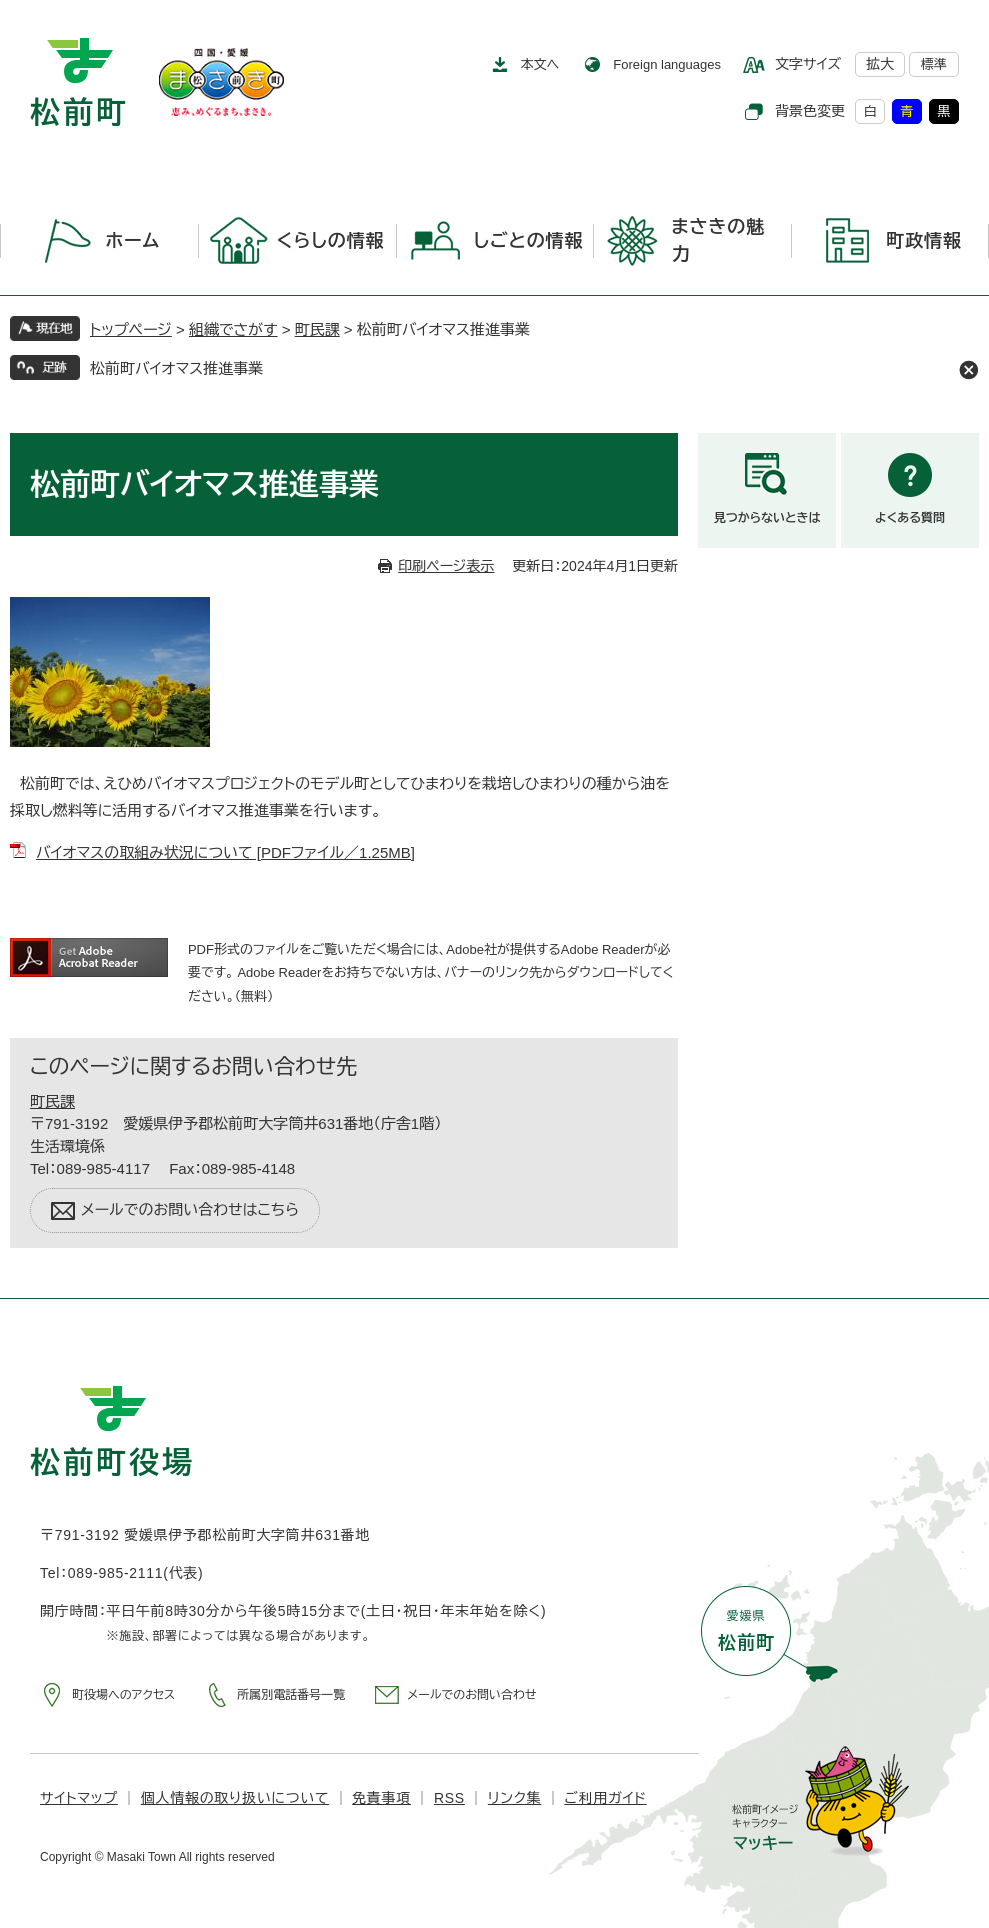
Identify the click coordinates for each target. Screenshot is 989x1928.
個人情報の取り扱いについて (235, 1798)
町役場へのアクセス (123, 1695)
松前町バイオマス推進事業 (176, 368)
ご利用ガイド (605, 1798)
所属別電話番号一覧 (291, 1695)
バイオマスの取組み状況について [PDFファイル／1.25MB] (225, 852)
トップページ (131, 329)
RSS (449, 1798)
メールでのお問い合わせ (471, 1695)
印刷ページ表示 (446, 566)
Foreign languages (667, 64)
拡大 (880, 64)
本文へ (540, 64)
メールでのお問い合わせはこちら (190, 1209)
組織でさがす (233, 329)
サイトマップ (79, 1798)
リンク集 (514, 1798)
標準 (934, 64)
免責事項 (381, 1798)
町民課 (317, 329)
